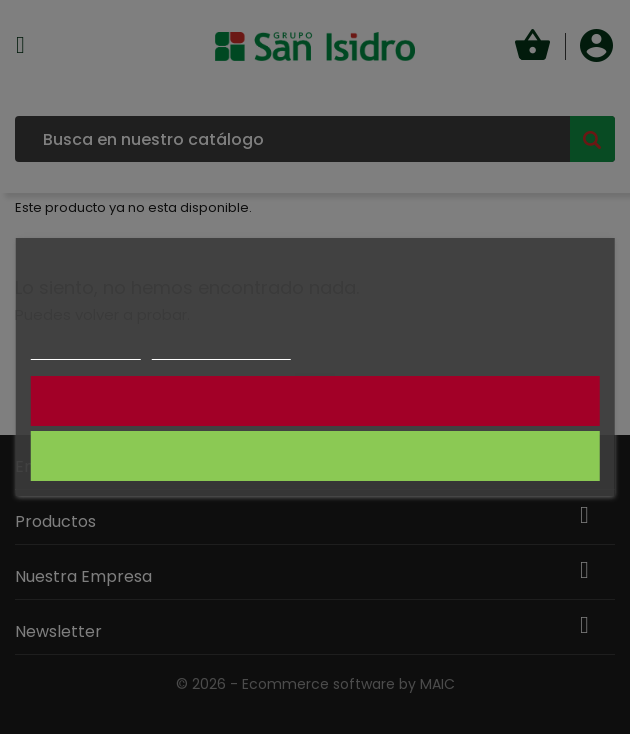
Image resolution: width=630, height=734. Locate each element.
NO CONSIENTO (314, 400)
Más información (86, 350)
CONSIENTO (315, 455)
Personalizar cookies (221, 350)
